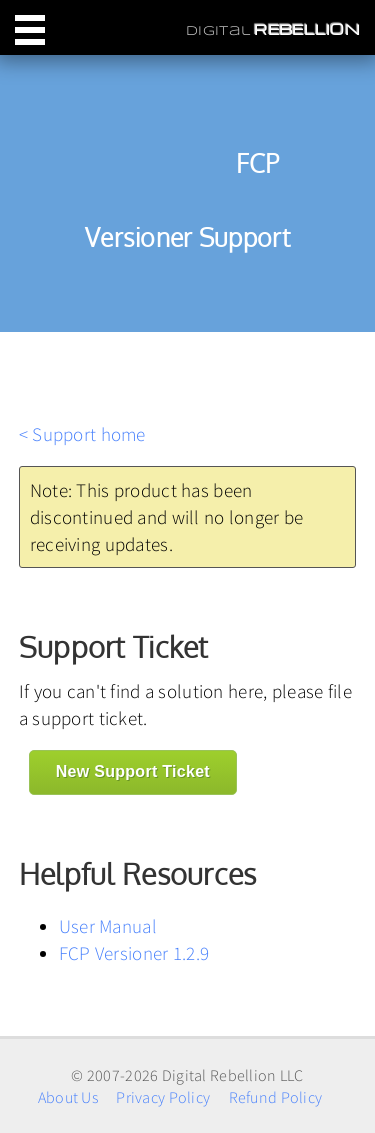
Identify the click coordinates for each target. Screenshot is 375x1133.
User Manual (108, 926)
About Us (68, 1097)
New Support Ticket (133, 771)
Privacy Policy (163, 1097)
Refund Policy (276, 1097)
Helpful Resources (138, 874)
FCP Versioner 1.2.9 (134, 953)
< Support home (82, 434)
